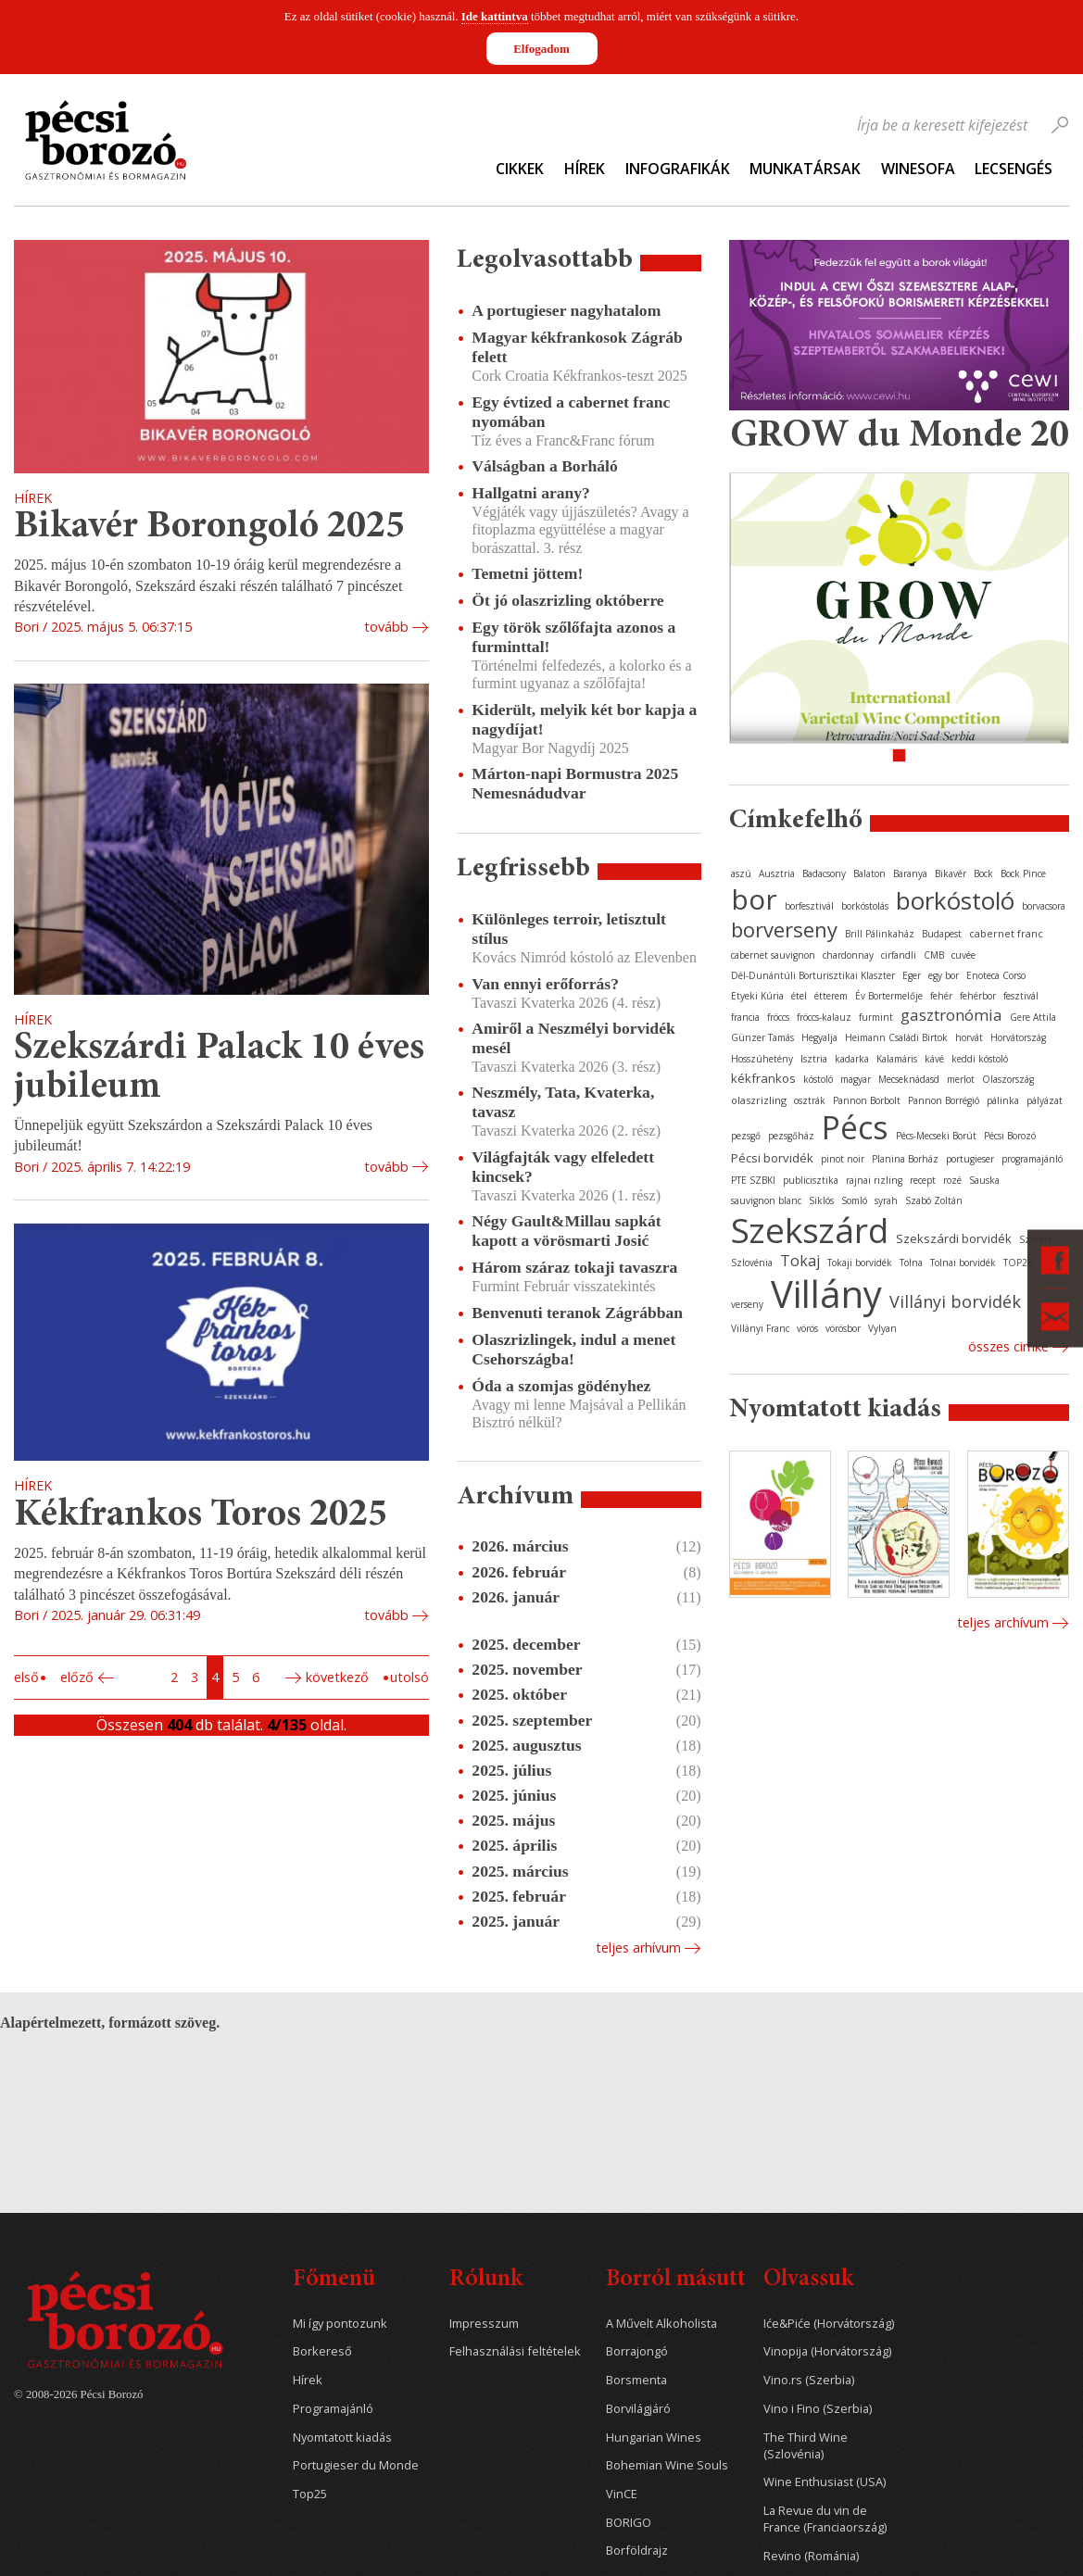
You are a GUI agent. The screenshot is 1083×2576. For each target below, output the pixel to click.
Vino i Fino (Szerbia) (817, 2409)
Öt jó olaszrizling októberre (567, 600)
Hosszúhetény (762, 1058)
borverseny (784, 929)
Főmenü (334, 2280)
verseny (747, 1304)
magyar (855, 1079)
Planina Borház (905, 1158)
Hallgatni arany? (531, 493)
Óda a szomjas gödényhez (561, 1385)
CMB (934, 955)
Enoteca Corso (996, 975)
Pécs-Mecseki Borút (936, 1135)
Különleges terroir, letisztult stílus (569, 929)
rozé (952, 1180)
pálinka (1003, 1100)
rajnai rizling (874, 1180)
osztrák (809, 1100)
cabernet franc (1006, 933)
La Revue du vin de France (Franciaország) (825, 2519)
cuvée (963, 955)
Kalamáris (896, 1058)
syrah (886, 1200)
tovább (386, 626)
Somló (854, 1200)
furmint (876, 1017)
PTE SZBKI (753, 1180)
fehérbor (978, 995)
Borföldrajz (637, 2550)
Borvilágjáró (638, 2409)
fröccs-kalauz (824, 1017)
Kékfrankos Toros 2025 (200, 1516)
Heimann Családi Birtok (896, 1037)
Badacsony (824, 873)
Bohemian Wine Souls (667, 2465)
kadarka (852, 1058)
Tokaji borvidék (859, 1262)
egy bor (943, 975)
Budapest (942, 933)
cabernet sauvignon (773, 955)
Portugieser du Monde (356, 2465)
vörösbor (843, 1328)
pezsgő (746, 1135)
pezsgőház (791, 1135)
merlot (961, 1079)
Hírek (584, 168)
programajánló (1032, 1158)
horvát (969, 1037)
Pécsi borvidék (772, 1158)
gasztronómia (951, 1014)
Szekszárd (809, 1229)
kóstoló (818, 1079)
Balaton (869, 873)
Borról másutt (676, 2280)
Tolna (911, 1262)
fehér (941, 995)
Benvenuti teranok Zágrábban (577, 1312)
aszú (741, 873)
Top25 (310, 2494)
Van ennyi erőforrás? (545, 983)
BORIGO (628, 2523)
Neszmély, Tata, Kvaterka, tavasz (563, 1102)
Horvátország (1018, 1037)
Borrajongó (637, 2351)
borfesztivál (809, 905)
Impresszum (484, 2323)
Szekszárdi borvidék (954, 1238)
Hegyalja (819, 1037)
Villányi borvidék (955, 1301)
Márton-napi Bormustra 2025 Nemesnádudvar (575, 783)
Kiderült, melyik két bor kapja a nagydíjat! (584, 719)
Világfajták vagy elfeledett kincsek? (563, 1167)
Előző (77, 1677)
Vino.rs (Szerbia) (808, 2380)
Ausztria (777, 873)
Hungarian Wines (653, 2437)
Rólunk (486, 2280)
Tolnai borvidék (963, 1262)
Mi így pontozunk (340, 2323)
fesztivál (1021, 995)
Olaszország (1008, 1079)
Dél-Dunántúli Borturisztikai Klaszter (813, 975)
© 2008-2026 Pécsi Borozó (78, 2394)
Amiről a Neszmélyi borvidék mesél (573, 1038)
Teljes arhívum (638, 1947)
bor (754, 899)
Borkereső (322, 2351)
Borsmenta (636, 2380)
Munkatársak (805, 168)
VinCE (621, 2494)
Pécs (855, 1127)
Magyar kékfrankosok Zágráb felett (577, 347)
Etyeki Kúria (757, 995)
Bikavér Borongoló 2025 (209, 528)
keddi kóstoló (979, 1058)
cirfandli (898, 955)
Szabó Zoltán (934, 1200)
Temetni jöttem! (527, 573)
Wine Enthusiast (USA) (824, 2482)
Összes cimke (1008, 1346)
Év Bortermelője (889, 995)
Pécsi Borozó (1010, 1135)
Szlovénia (752, 1262)
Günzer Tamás (762, 1037)
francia (745, 1017)
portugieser (970, 1158)
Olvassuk (808, 2280)
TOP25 (1018, 1262)
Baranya (910, 873)
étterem (831, 995)
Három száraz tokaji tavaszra (574, 1267)
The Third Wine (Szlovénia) (805, 2446)
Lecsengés (1013, 168)
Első (26, 1677)
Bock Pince (1023, 873)
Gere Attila (1033, 1017)
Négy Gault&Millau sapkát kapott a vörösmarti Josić (566, 1231)
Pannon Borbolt (866, 1100)
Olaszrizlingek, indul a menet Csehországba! (573, 1349)
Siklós (821, 1200)
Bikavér (950, 873)
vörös (807, 1328)
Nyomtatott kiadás (342, 2437)
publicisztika (810, 1180)
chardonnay (848, 955)
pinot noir (842, 1158)
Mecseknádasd (908, 1079)
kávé (934, 1058)
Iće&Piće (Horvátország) (828, 2323)
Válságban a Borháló (544, 466)
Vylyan (882, 1328)
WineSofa (918, 168)
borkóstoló (955, 900)
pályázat (1044, 1100)
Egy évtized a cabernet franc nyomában (571, 412)
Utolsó (409, 1677)
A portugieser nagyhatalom (566, 310)
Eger (911, 975)
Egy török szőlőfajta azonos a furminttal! (573, 637)
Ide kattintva (494, 16)
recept (923, 1180)
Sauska (984, 1180)
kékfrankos (763, 1078)
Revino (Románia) (811, 2556)
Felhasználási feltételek (515, 2351)
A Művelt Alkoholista (661, 2323)
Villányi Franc (760, 1328)
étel (799, 995)
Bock (983, 873)
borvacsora (1043, 905)
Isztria (813, 1058)
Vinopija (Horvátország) (827, 2351)
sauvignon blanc (766, 1200)
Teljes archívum (1003, 1622)
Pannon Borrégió (943, 1100)
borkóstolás (864, 905)
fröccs (778, 1017)
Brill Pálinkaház (879, 933)
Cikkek (520, 168)
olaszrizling (759, 1100)
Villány (826, 1293)
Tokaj (800, 1260)
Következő (337, 1677)
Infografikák (677, 168)
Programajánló (333, 2409)
